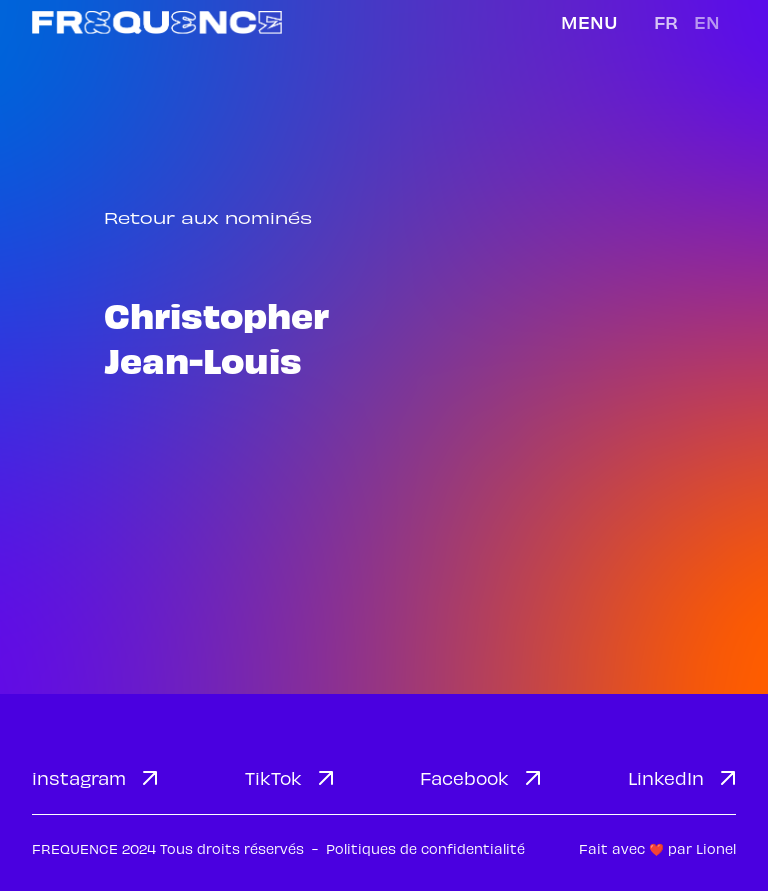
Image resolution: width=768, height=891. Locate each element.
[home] (157, 22)
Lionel (716, 848)
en (707, 21)
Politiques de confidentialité (425, 848)
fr (666, 21)
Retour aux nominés (208, 217)
